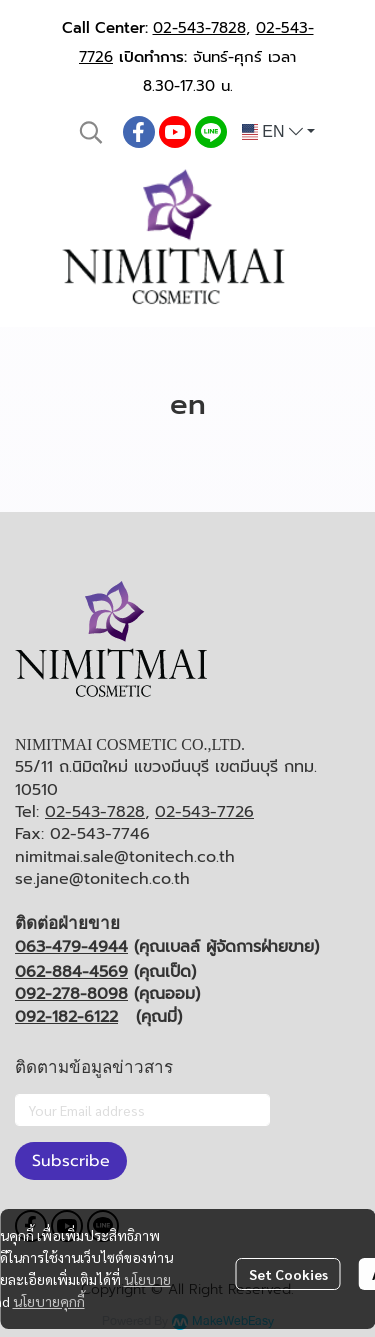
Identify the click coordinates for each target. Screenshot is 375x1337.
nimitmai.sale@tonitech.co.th (125, 857)
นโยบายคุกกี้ (49, 1301)
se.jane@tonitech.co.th (102, 879)
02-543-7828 (199, 28)
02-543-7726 (204, 812)
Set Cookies (288, 1274)
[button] (91, 132)
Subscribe (71, 1161)
